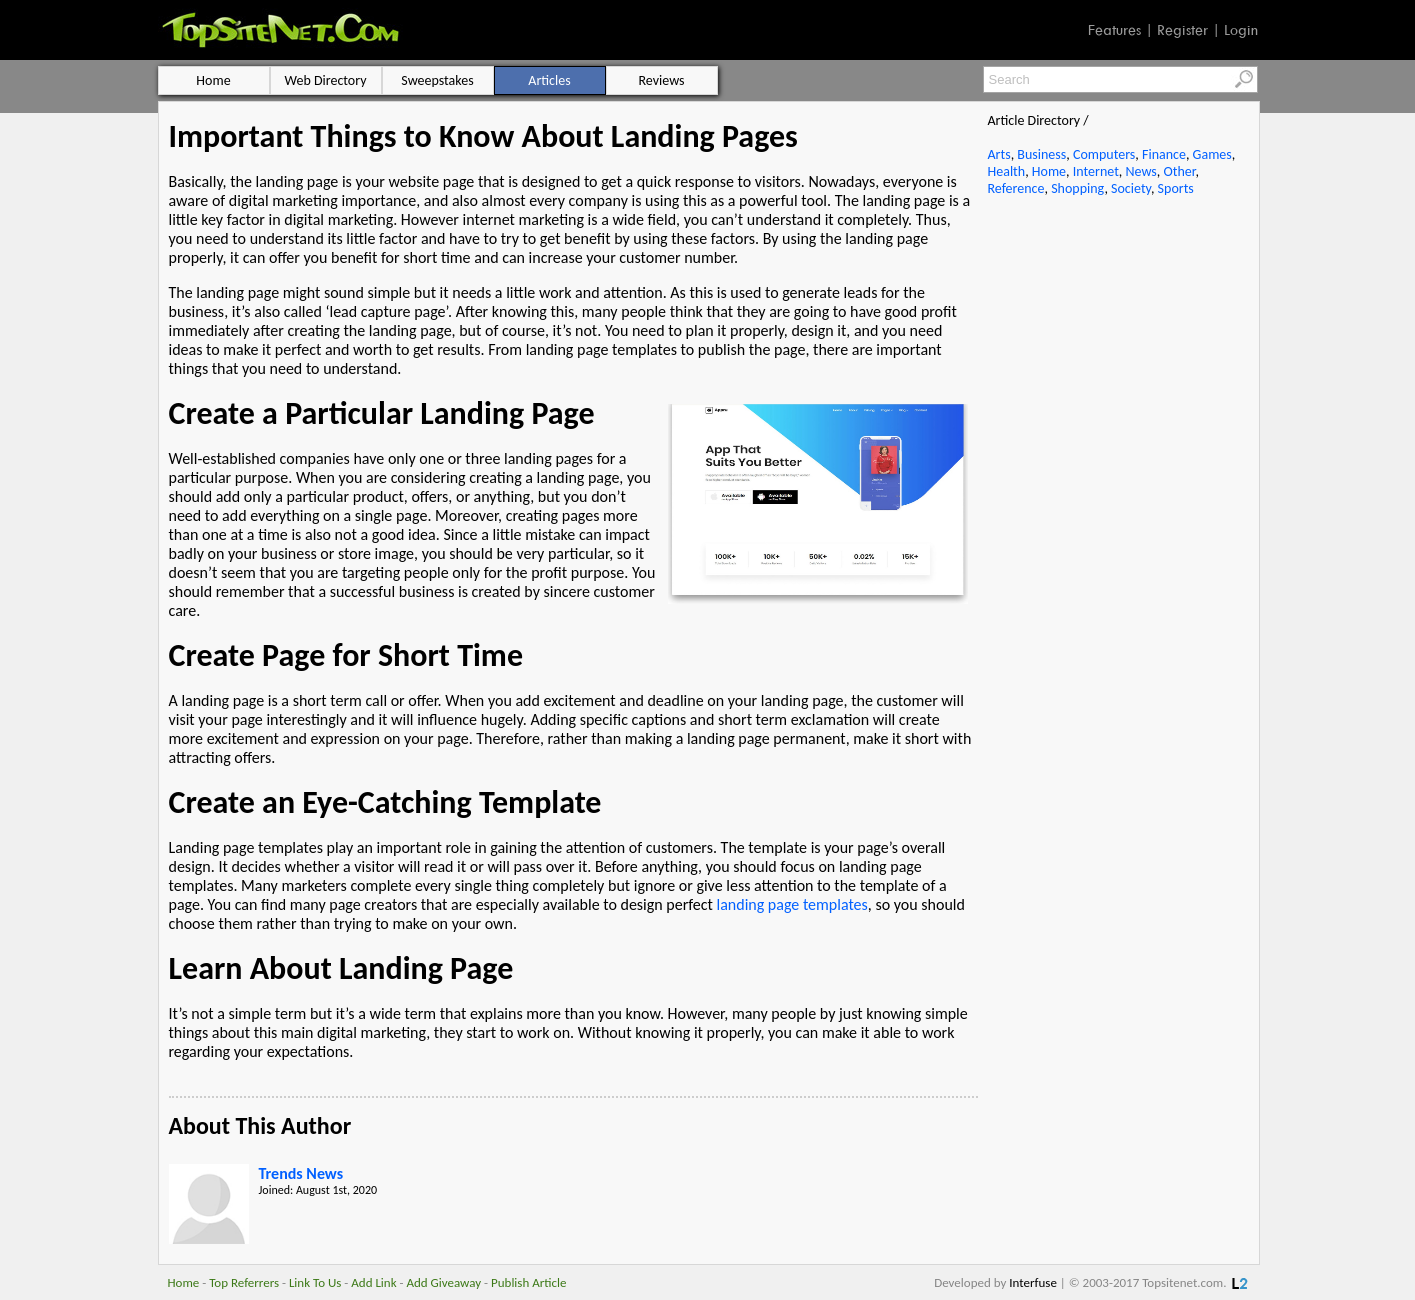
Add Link (373, 1282)
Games (1212, 154)
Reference (1016, 188)
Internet (1096, 171)
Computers (1104, 154)
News (1141, 171)
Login (1241, 30)
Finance (1164, 154)
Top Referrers (244, 1282)
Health (1007, 171)
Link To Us (315, 1282)
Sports (1176, 188)
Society (1131, 188)
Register (1182, 30)
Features (1114, 30)
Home (1049, 171)
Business (1041, 154)
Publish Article (528, 1282)
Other (1179, 171)
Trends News (301, 1173)
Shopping (1077, 188)
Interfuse (1033, 1282)
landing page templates (791, 904)
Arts (999, 154)
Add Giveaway (443, 1282)
